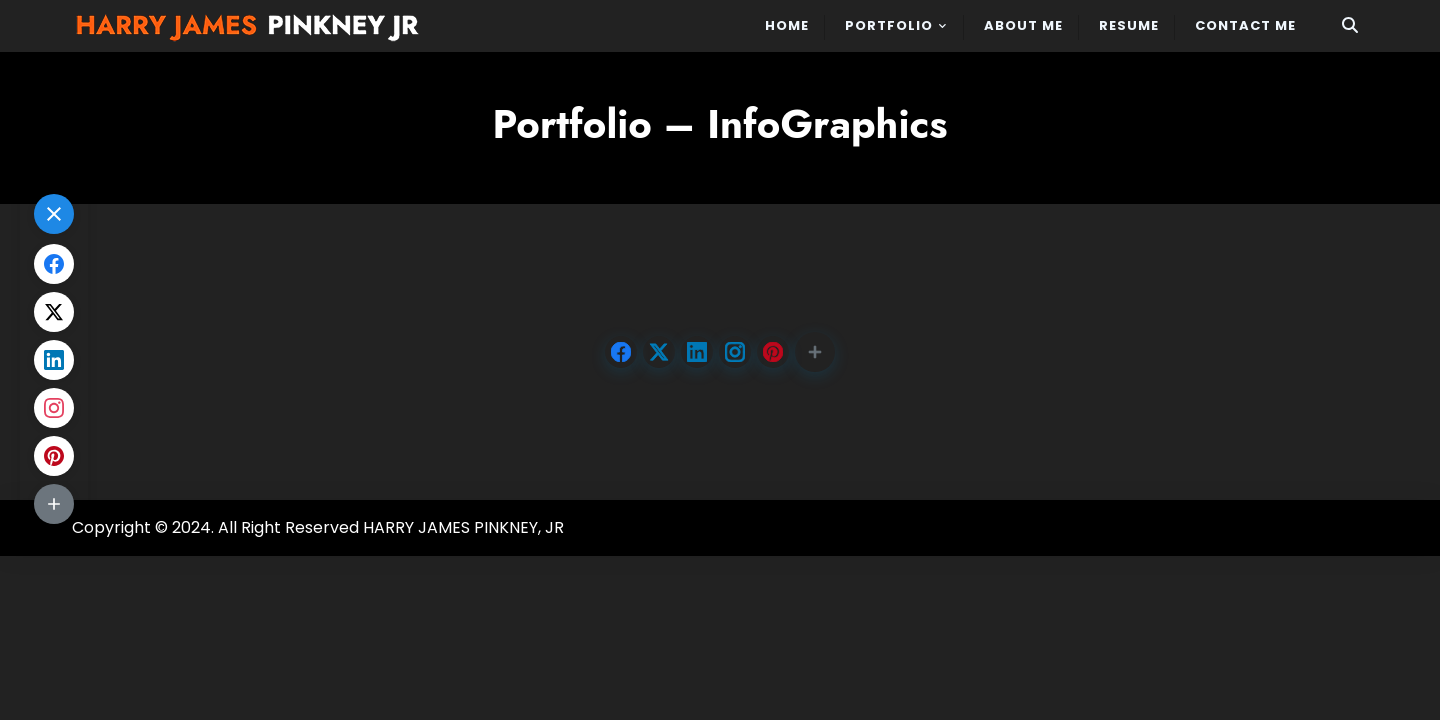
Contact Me (1245, 25)
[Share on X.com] (659, 352)
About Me (1023, 25)
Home (787, 25)
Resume (1129, 25)
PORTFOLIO (889, 25)
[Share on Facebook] (621, 352)
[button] (815, 352)
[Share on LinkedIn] (697, 352)
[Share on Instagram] (735, 352)
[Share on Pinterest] (773, 352)
